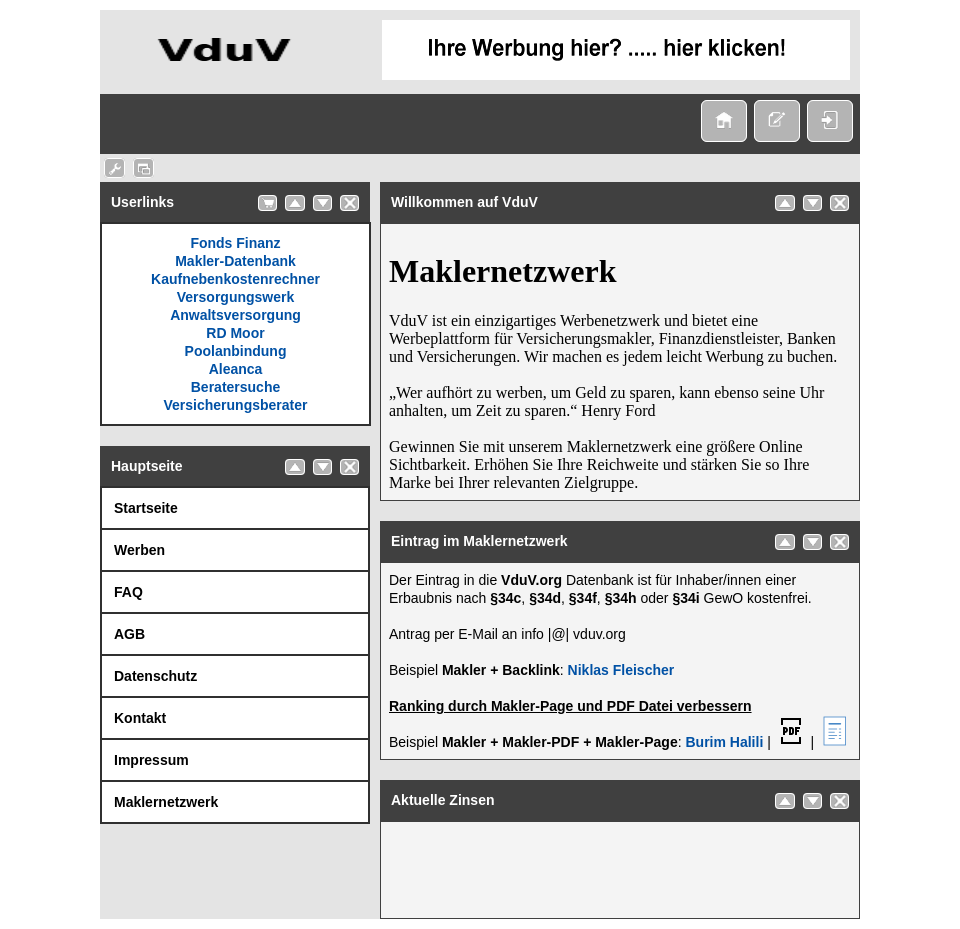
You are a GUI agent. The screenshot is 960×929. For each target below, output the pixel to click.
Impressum (151, 760)
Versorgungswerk (236, 297)
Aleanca (236, 369)
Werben (139, 550)
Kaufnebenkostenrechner (235, 279)
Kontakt (140, 718)
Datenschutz (155, 676)
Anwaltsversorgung (235, 315)
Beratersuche (236, 387)
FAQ (128, 592)
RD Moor (235, 333)
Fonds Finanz (235, 243)
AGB (129, 634)
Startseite (146, 508)
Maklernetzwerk (166, 802)
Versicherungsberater (236, 405)
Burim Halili (724, 742)
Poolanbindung (236, 351)
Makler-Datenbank (235, 261)
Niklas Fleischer (621, 670)
